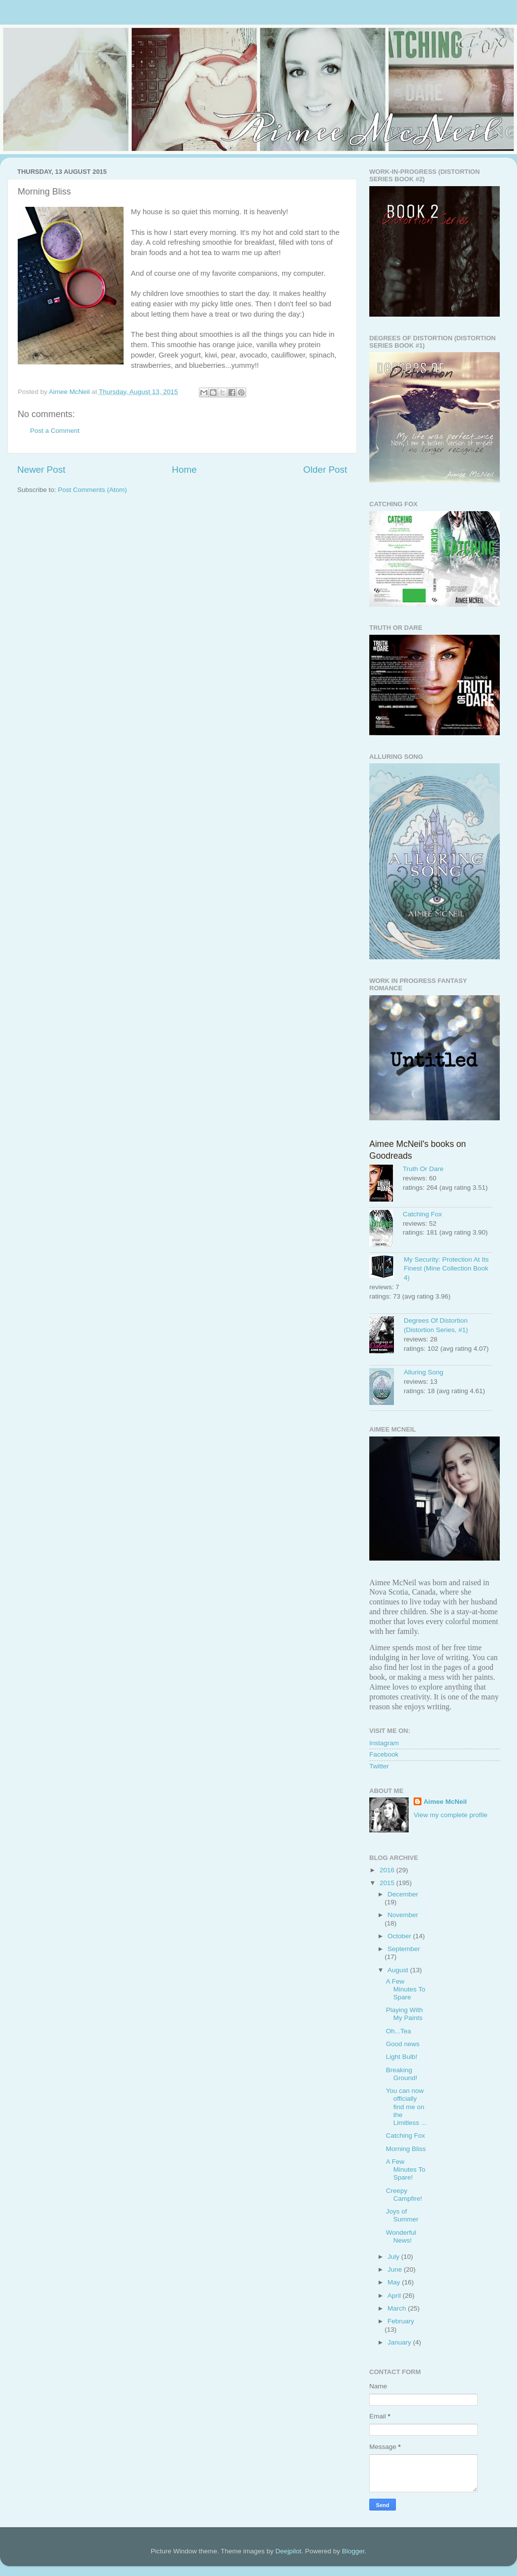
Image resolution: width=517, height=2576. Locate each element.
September (404, 1949)
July (394, 2256)
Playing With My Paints (404, 2014)
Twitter (379, 1766)
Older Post (325, 469)
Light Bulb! (402, 2056)
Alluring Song (423, 1372)
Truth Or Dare (423, 1169)
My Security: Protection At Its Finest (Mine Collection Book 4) (446, 1269)
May (395, 2282)
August (399, 1970)
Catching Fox (422, 1214)
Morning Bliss (406, 2148)
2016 (388, 1870)
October (400, 1936)
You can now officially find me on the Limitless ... (406, 2106)
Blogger (353, 2551)
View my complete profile (450, 1815)
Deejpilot (288, 2551)
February (401, 2321)
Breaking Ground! (402, 2074)
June (396, 2269)
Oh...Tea (398, 2031)
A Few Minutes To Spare (405, 1989)
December (403, 1894)
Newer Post (41, 469)
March (398, 2308)
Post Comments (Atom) (92, 489)
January (400, 2342)
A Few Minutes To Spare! (405, 2169)
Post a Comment (55, 430)
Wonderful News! (401, 2236)
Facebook (383, 1754)
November (403, 1915)
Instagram (384, 1743)
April (395, 2295)
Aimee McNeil (445, 1801)
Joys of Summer (402, 2215)
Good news (403, 2044)
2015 (388, 1883)
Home (184, 469)
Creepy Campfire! (404, 2194)
